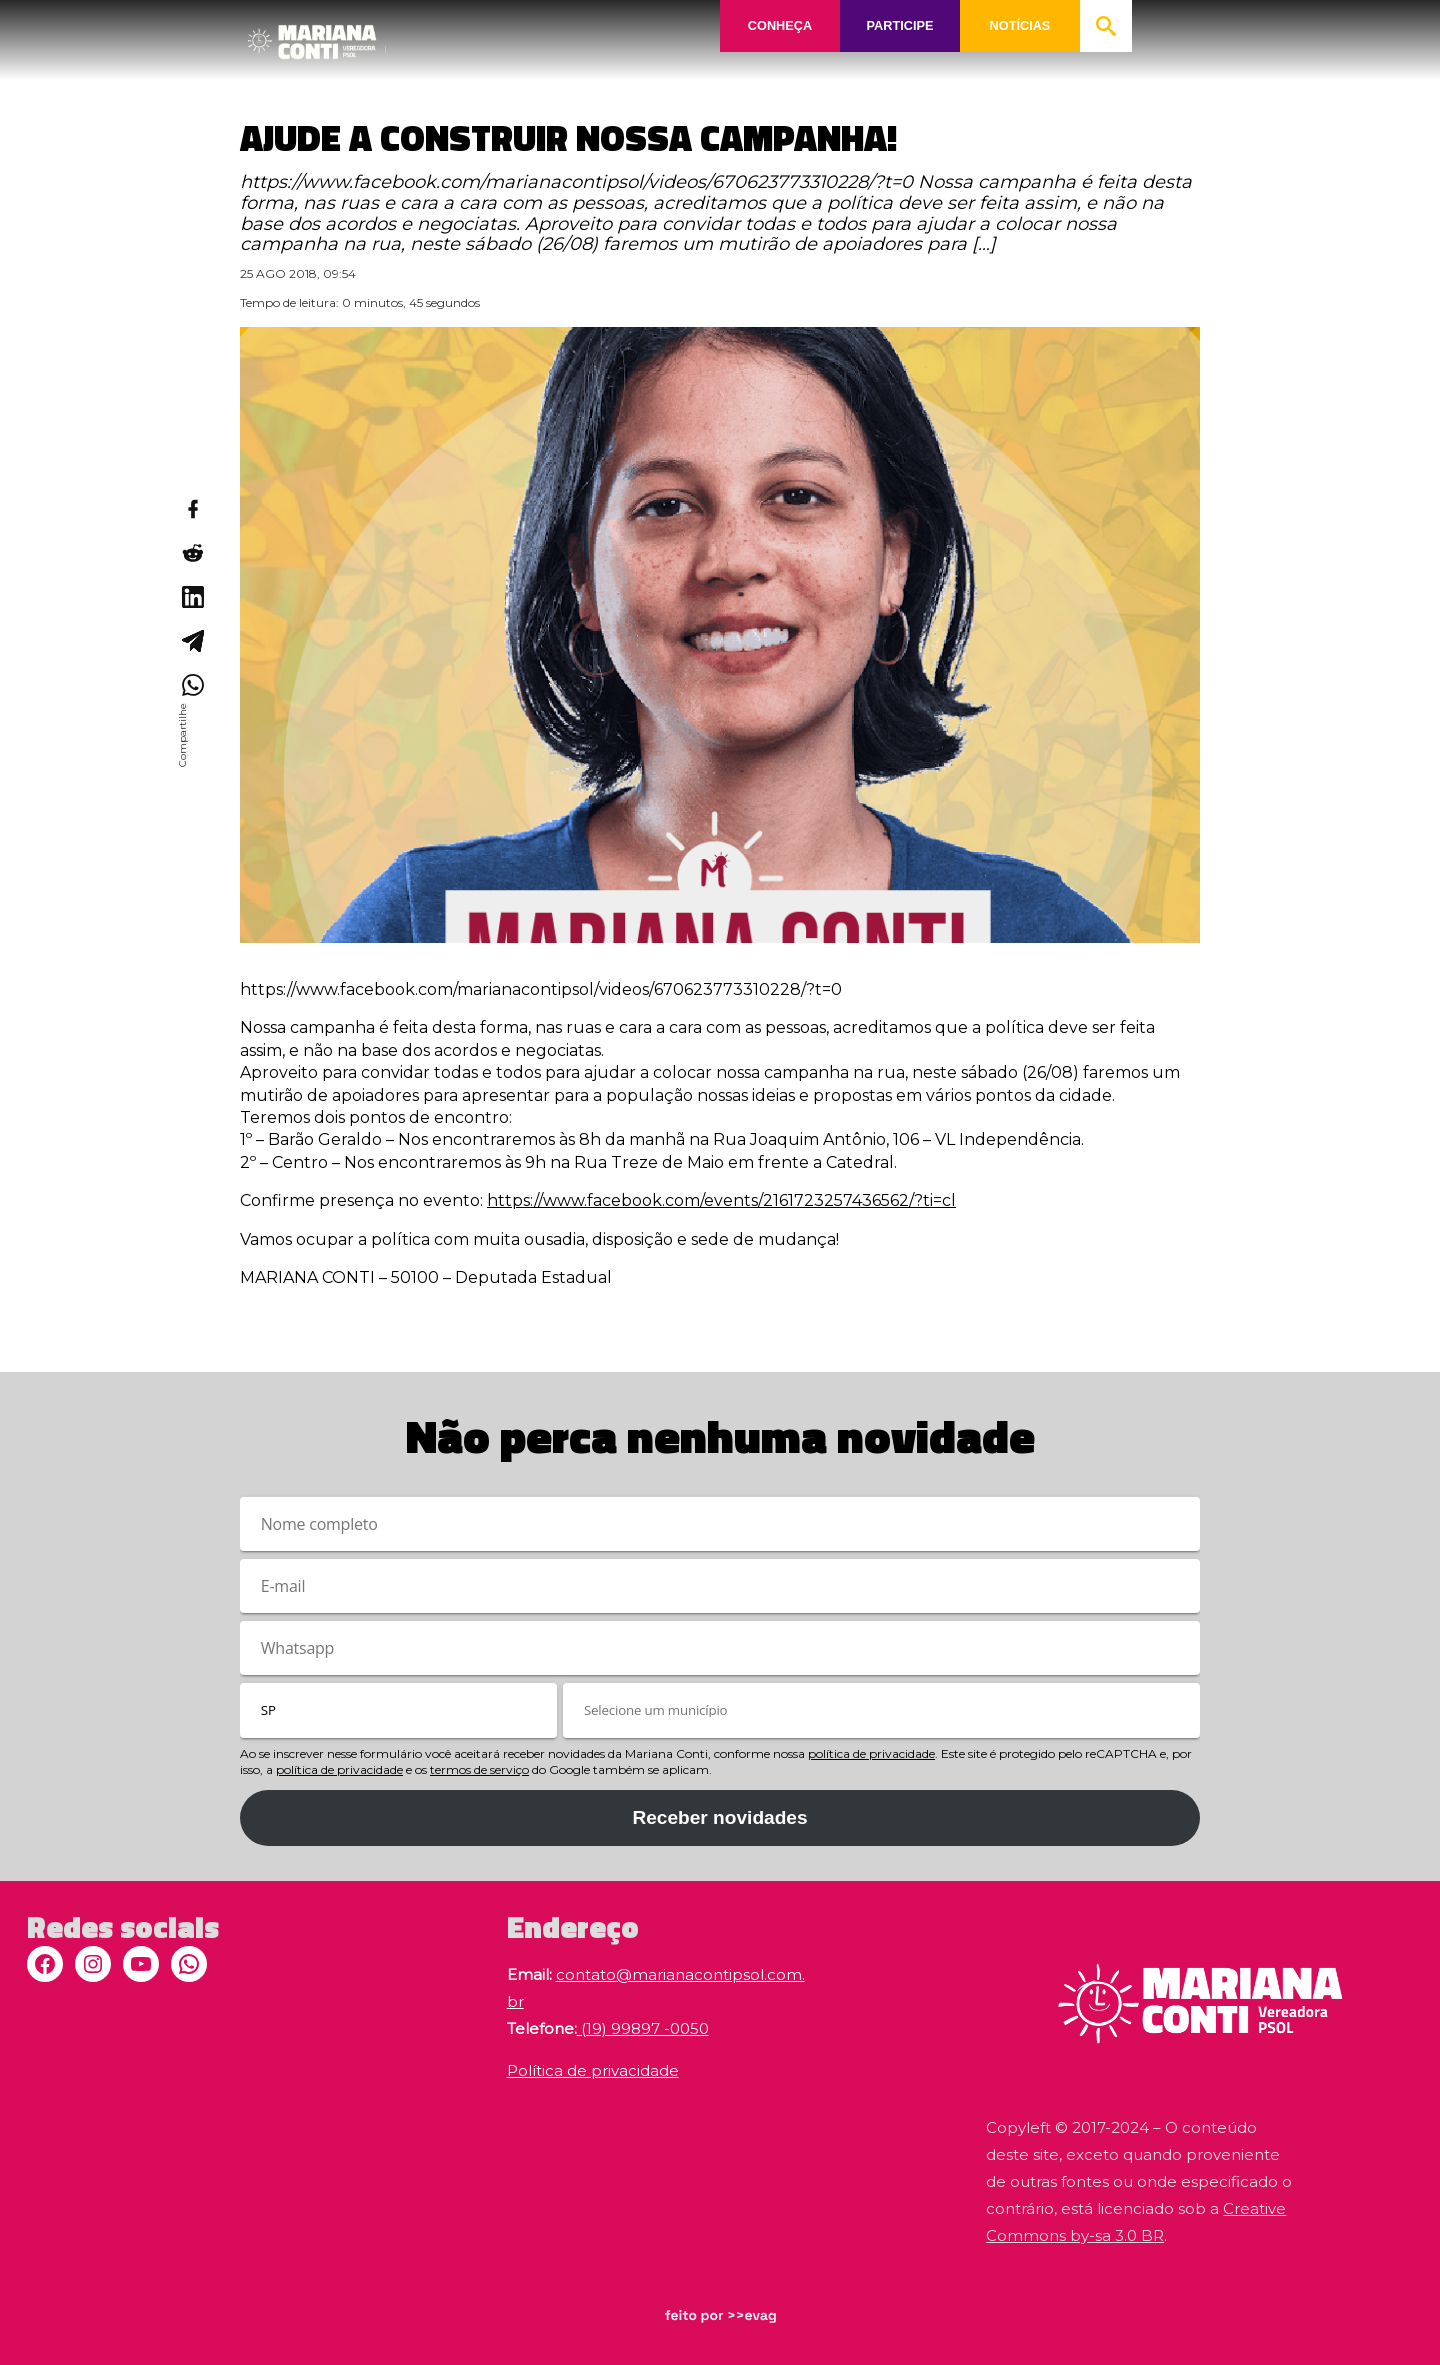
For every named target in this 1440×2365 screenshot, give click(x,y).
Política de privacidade (593, 2070)
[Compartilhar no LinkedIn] (192, 597)
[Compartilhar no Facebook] (192, 509)
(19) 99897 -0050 (643, 2028)
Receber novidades (719, 1817)
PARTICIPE (900, 25)
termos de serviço (479, 1769)
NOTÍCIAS (1020, 25)
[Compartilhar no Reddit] (192, 553)
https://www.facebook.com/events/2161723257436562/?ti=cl (721, 1200)
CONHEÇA (779, 25)
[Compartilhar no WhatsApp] (192, 685)
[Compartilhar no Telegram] (192, 641)
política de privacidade (871, 1753)
